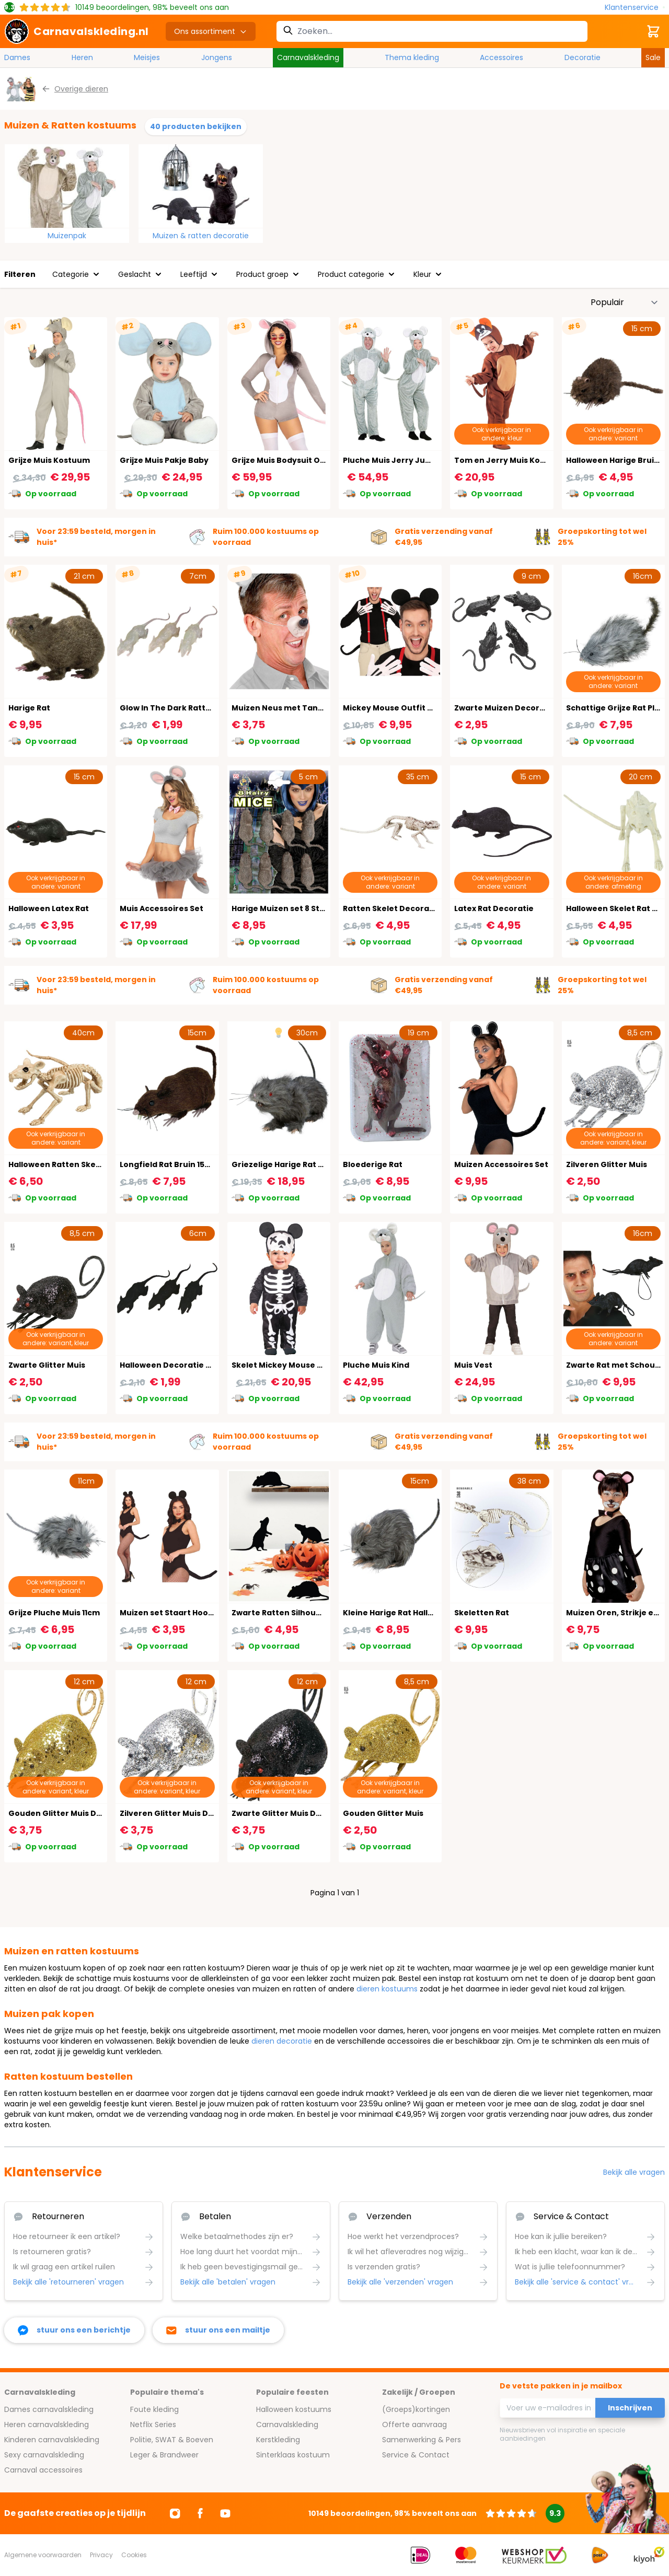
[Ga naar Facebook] (200, 2513)
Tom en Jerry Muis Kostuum (510, 460)
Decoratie (582, 57)
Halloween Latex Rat (48, 908)
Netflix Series (153, 2424)
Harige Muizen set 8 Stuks (282, 908)
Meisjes (147, 57)
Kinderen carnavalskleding (51, 2439)
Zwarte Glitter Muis (46, 1365)
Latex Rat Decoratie (494, 908)
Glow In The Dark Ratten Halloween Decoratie (211, 708)
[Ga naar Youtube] (225, 2513)
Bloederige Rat (372, 1164)
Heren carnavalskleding (46, 2424)
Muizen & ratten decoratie (201, 235)
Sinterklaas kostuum (293, 2455)
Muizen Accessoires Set (501, 1164)
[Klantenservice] (635, 7)
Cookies (134, 2554)
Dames (17, 57)
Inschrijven (630, 2408)
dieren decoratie (281, 2041)
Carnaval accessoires (43, 2470)
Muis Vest (473, 1365)
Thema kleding (412, 57)
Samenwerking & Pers (421, 2439)
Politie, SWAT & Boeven (171, 2439)
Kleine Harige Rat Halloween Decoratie (420, 1612)
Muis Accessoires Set (161, 908)
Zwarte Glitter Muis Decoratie (291, 1813)
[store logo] (76, 31)
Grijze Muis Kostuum (49, 460)
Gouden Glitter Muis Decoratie (69, 1813)
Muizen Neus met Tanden (282, 708)
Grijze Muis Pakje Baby (164, 460)
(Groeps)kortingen (416, 2409)
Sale (653, 57)
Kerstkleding (278, 2439)
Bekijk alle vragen (634, 2172)
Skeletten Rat (481, 1612)
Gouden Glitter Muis (383, 1813)
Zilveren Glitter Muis (606, 1164)
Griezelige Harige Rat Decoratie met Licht (315, 1164)
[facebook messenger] (74, 2330)
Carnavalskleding (308, 57)
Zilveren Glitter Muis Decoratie (181, 1813)
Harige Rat (29, 708)
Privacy (101, 2554)
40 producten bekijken (195, 126)
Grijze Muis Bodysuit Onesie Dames (302, 460)
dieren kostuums (387, 1989)
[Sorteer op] (624, 302)
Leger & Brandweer (164, 2455)
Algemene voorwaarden (43, 2554)
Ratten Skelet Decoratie (391, 908)
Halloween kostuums (293, 2409)
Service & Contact (415, 2455)
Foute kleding (154, 2409)
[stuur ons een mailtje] (218, 2330)
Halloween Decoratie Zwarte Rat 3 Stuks (200, 1365)
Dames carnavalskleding (49, 2409)
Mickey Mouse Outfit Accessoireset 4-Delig (429, 708)
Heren (82, 57)
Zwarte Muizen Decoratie (505, 708)
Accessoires (501, 57)
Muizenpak (67, 235)
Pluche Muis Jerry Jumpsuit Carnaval (417, 460)
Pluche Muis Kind (376, 1365)
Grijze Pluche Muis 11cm (54, 1612)
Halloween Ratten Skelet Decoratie (78, 1164)
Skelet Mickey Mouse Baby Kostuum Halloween (325, 1365)
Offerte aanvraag (414, 2424)
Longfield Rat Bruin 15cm (168, 1164)
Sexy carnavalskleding (44, 2455)
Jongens (216, 57)
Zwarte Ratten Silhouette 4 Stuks (298, 1612)
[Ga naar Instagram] (175, 2513)
